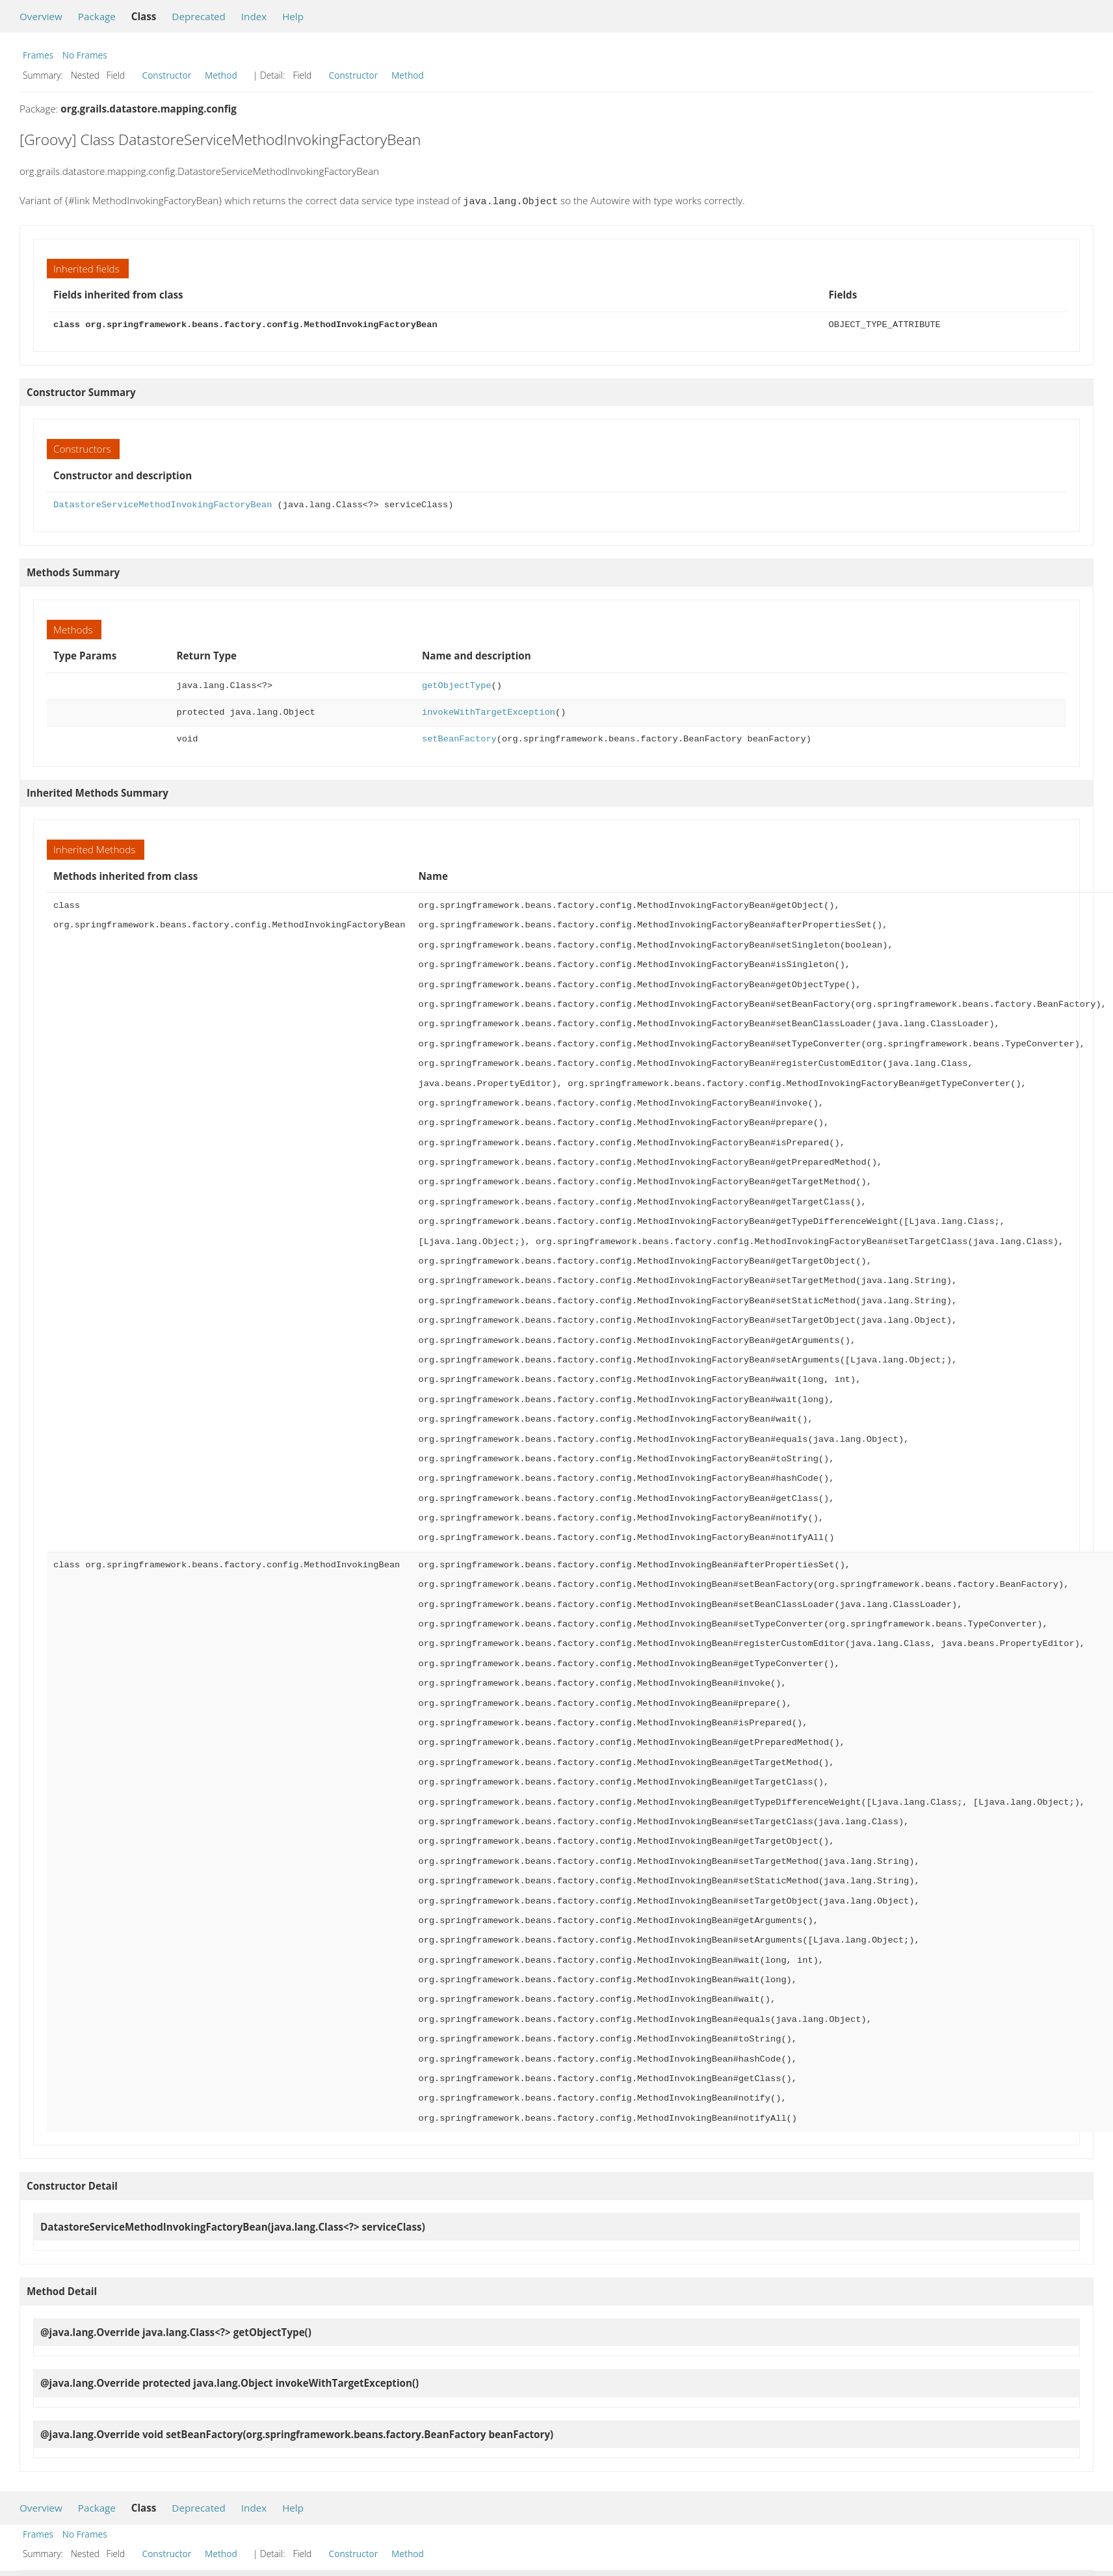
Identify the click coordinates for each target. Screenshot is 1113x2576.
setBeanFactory (459, 738)
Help (293, 16)
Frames (38, 55)
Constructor (167, 75)
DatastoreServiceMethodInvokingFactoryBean (162, 504)
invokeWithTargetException (488, 711)
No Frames (84, 55)
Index (254, 16)
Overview (41, 16)
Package (97, 16)
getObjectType (456, 684)
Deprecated (199, 16)
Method (221, 75)
